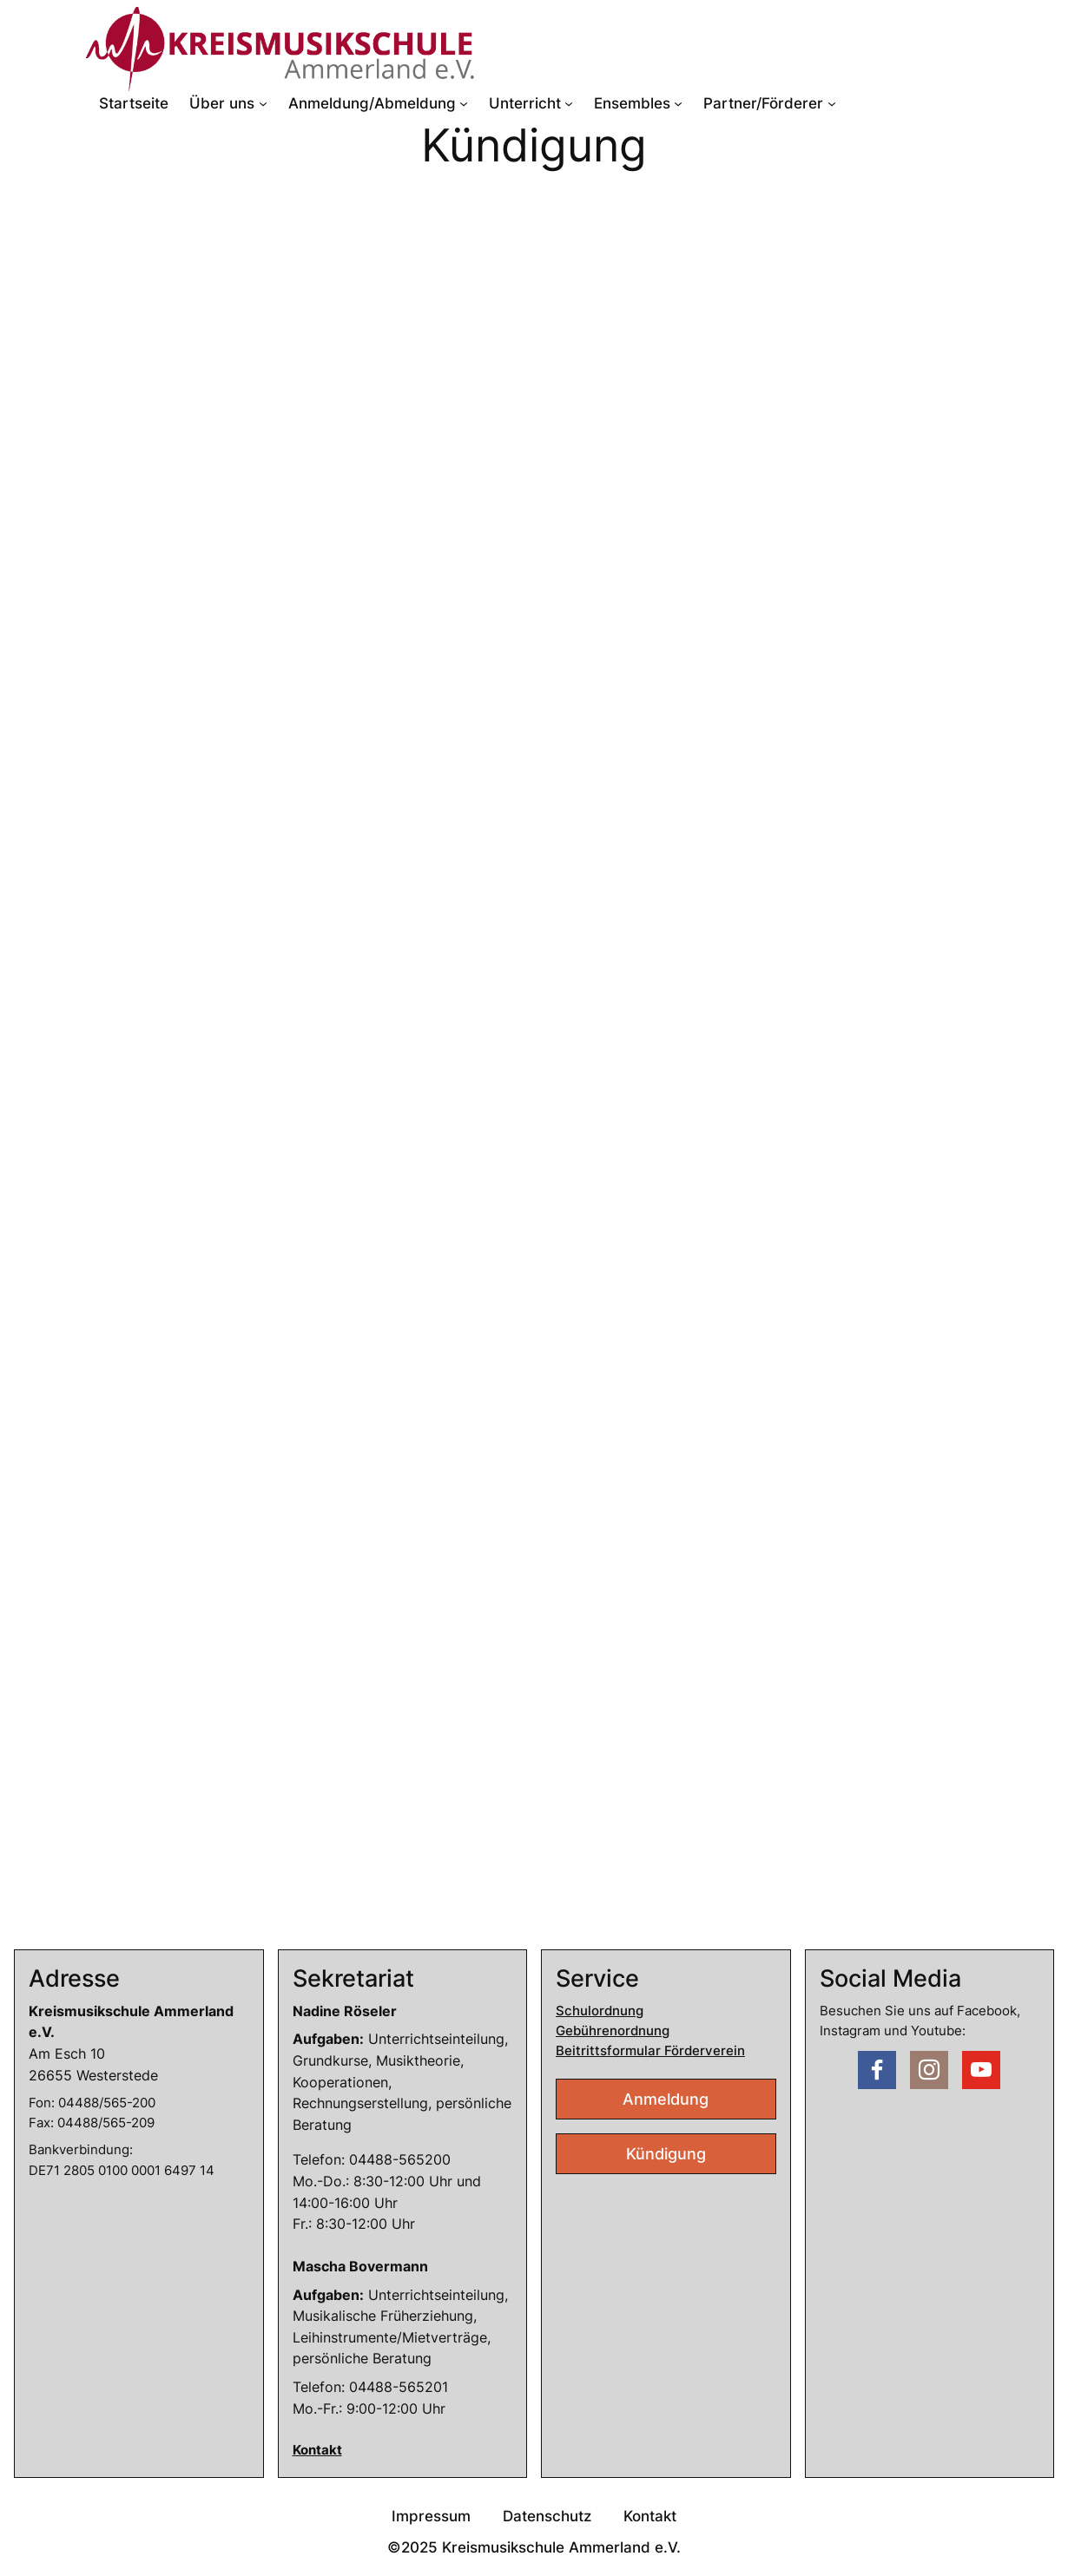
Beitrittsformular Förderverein (650, 2051)
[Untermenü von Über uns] (263, 103)
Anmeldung (666, 2099)
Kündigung (666, 2154)
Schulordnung (599, 2011)
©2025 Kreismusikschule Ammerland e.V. (534, 2547)
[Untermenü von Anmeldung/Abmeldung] (463, 103)
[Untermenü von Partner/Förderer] (831, 103)
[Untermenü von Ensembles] (678, 103)
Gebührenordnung (612, 2031)
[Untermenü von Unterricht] (568, 103)
